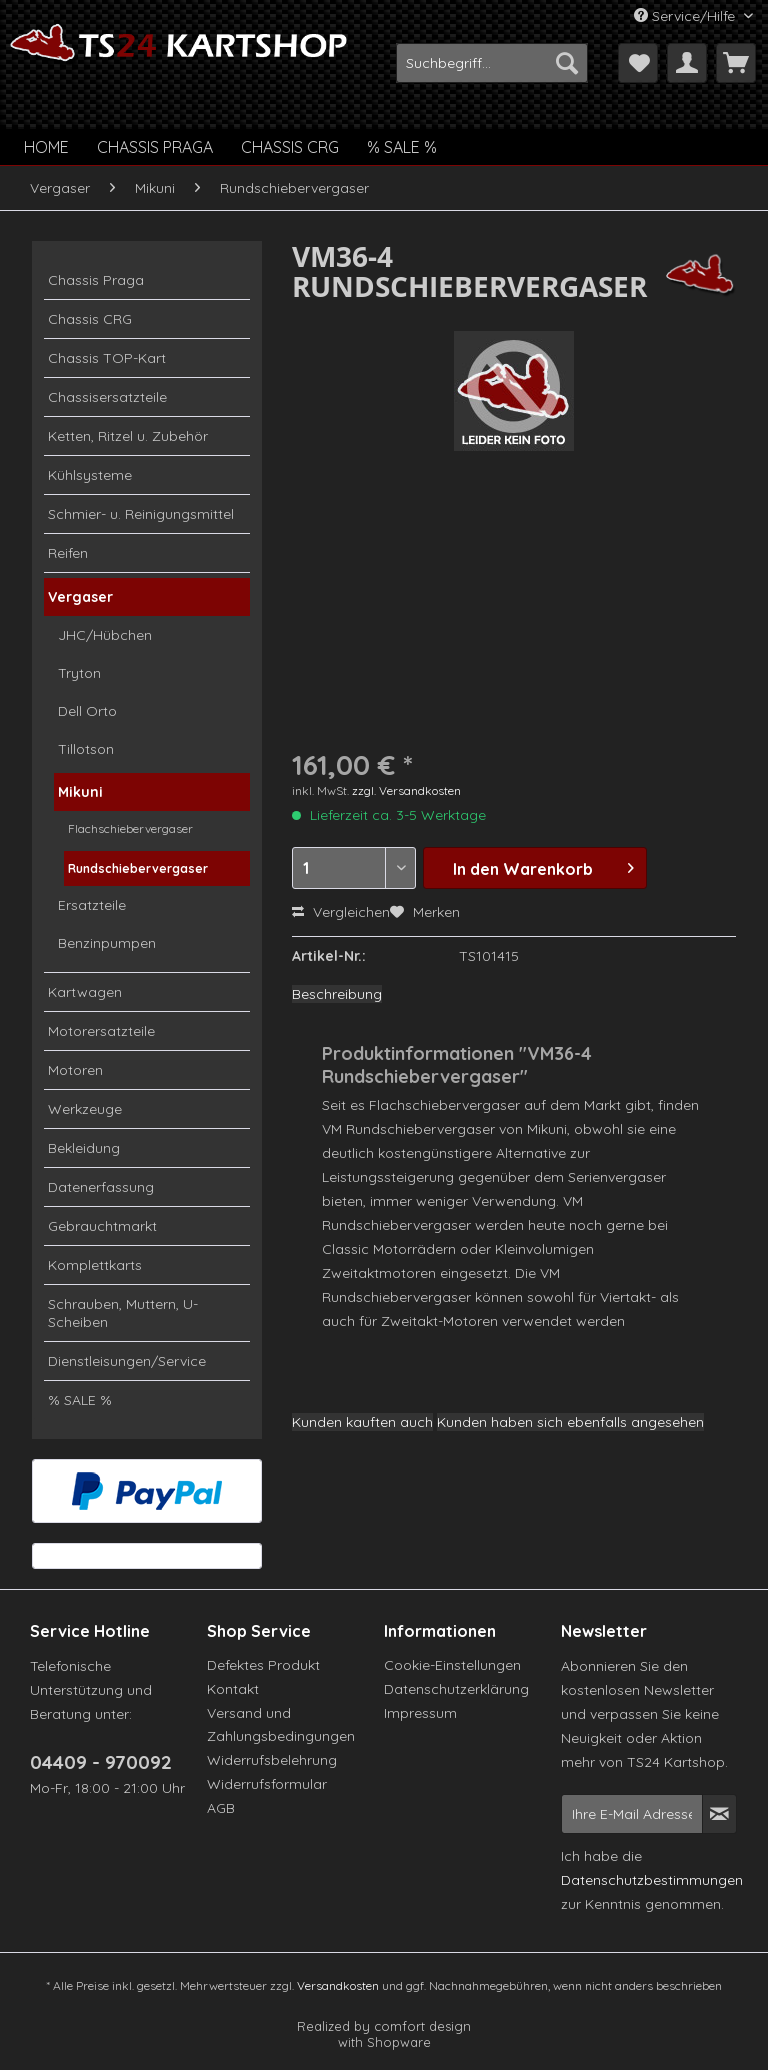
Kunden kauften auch (362, 1422)
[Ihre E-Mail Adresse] (632, 1814)
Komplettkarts (95, 1265)
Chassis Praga (96, 280)
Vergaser (80, 597)
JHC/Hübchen (105, 635)
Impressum (420, 1713)
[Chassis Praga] (155, 147)
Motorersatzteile (101, 1031)
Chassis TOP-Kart (107, 358)
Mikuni (80, 792)
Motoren (75, 1070)
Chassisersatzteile (107, 397)
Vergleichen (341, 912)
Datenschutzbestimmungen (652, 1880)
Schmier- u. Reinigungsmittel (141, 514)
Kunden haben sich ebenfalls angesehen (570, 1422)
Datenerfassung (101, 1187)
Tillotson (86, 749)
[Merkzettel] (638, 63)
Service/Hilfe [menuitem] (686, 16)
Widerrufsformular (267, 1784)
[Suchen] (567, 63)
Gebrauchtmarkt (102, 1226)
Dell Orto (87, 711)
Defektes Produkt (263, 1665)
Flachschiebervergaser (130, 828)
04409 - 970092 (101, 1762)
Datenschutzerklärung (456, 1689)
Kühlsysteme (90, 475)
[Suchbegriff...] (492, 63)
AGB (221, 1808)
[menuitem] (492, 63)
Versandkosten (338, 1985)
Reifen (68, 553)
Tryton (79, 673)
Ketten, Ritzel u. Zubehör (128, 436)
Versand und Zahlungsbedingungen (281, 1725)
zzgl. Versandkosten (406, 790)
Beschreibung (337, 994)
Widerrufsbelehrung (272, 1760)
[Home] (46, 147)
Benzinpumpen (107, 943)
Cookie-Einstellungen (452, 1665)
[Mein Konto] (687, 63)
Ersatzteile (92, 905)
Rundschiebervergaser (138, 868)
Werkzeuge (85, 1109)
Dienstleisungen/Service (127, 1361)
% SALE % (80, 1400)
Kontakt (233, 1689)
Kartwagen (85, 992)
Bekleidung (84, 1148)
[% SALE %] (402, 147)
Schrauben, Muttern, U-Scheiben (123, 1313)
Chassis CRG (90, 319)
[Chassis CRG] (290, 147)
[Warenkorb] (736, 63)
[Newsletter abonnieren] (719, 1814)
